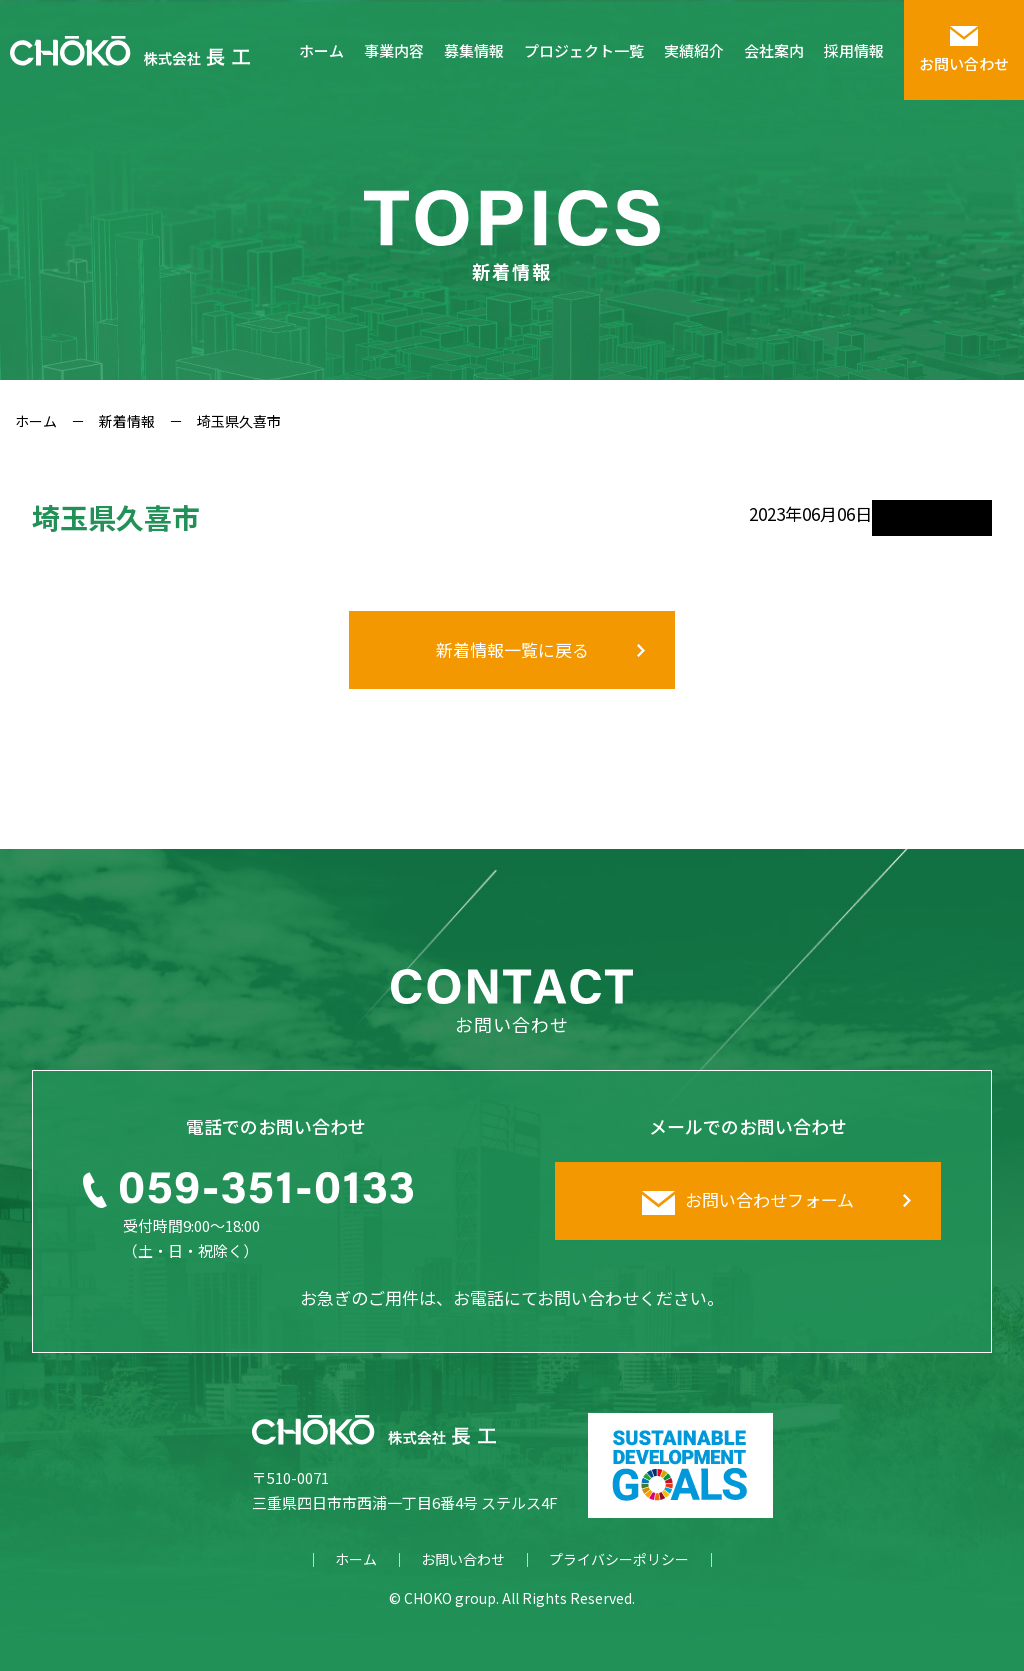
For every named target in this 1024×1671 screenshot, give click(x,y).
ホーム (321, 50)
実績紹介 (694, 50)
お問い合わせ (463, 1559)
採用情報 (854, 50)
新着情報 (127, 421)
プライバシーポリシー (619, 1559)
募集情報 (474, 50)
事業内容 (394, 50)
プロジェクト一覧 (584, 50)
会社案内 (774, 50)
